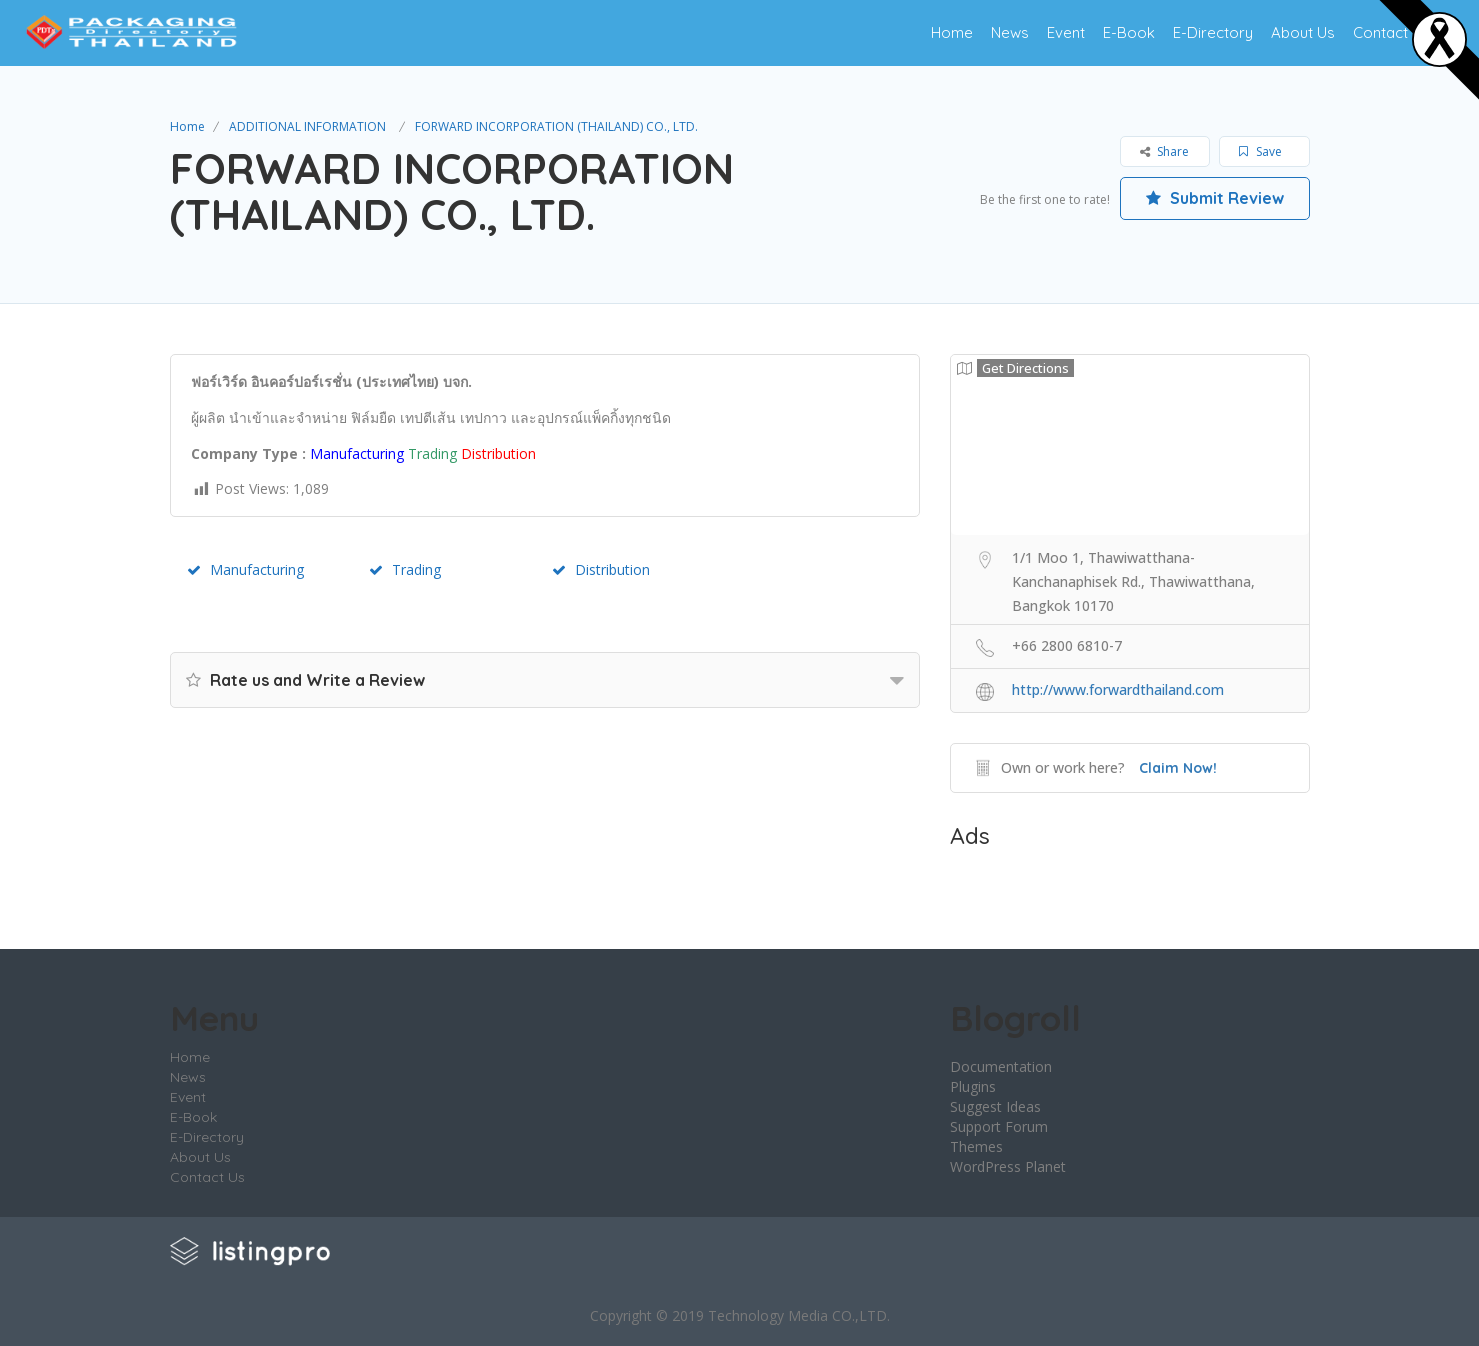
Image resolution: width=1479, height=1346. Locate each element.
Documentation (1001, 1066)
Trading (405, 569)
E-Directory (1213, 32)
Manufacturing (245, 569)
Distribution (601, 569)
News (1010, 32)
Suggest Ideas (995, 1106)
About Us (1303, 32)
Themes (976, 1146)
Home (952, 32)
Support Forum (999, 1126)
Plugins (973, 1086)
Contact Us (1391, 32)
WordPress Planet (1008, 1166)
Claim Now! (1178, 768)
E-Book (1129, 32)
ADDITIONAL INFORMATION (307, 126)
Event (1066, 32)
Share (1164, 151)
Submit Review (1215, 198)
